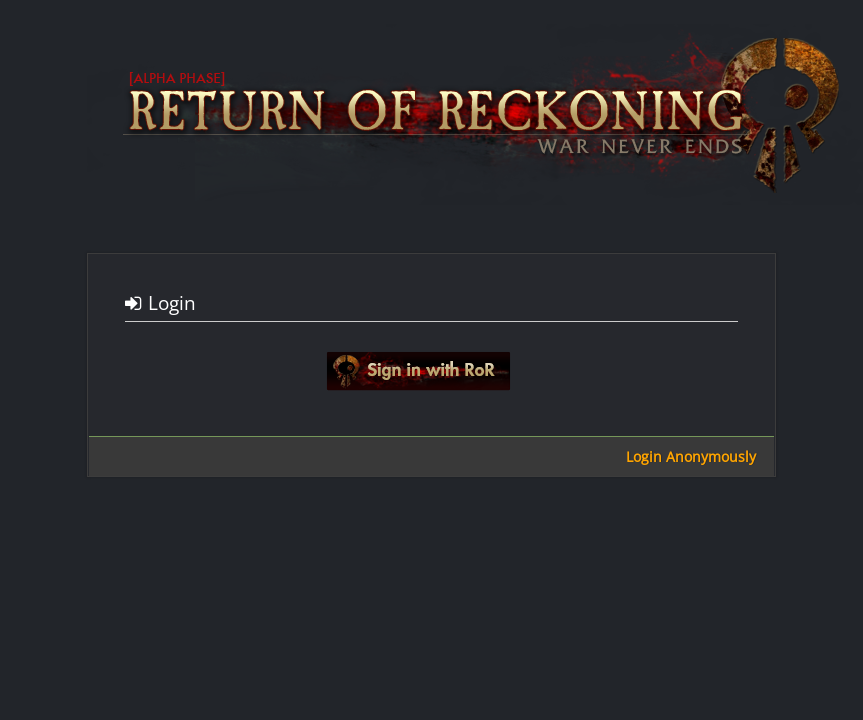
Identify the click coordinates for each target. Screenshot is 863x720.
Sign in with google (418, 371)
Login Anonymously (691, 456)
